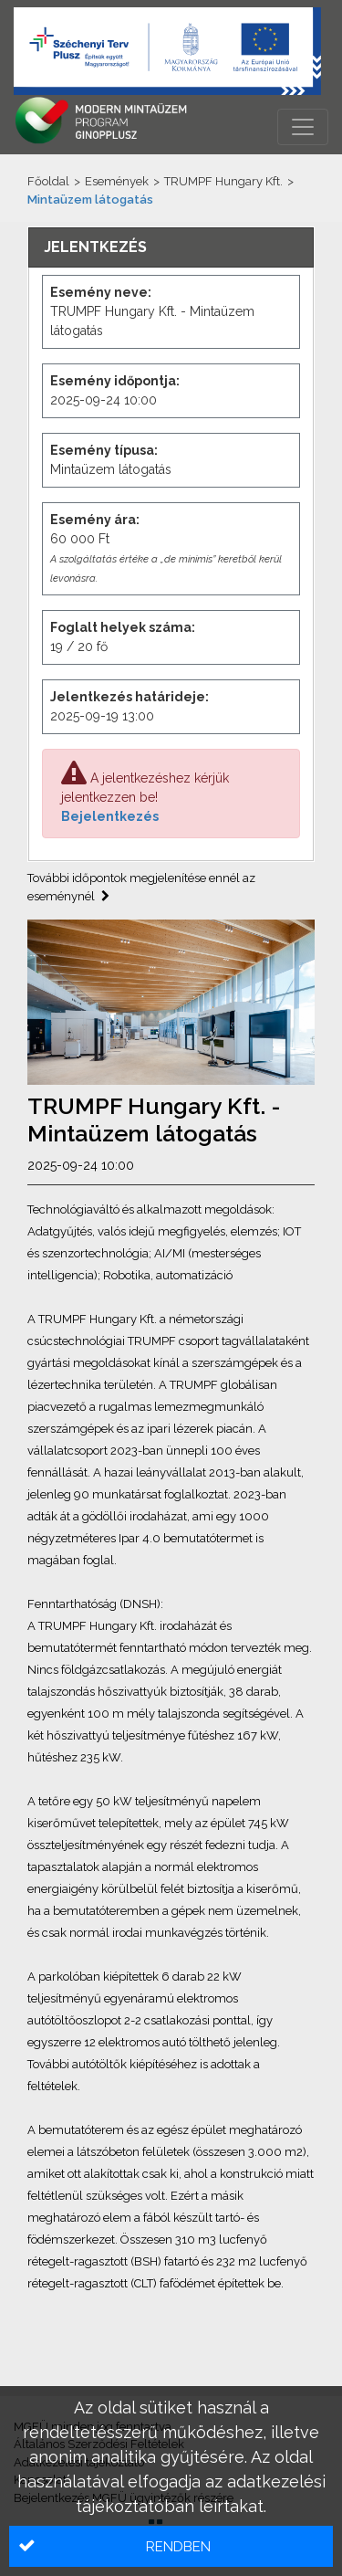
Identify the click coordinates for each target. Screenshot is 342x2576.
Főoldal (48, 181)
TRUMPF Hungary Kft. (223, 181)
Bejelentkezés (110, 816)
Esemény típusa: (104, 450)
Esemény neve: (100, 292)
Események (117, 181)
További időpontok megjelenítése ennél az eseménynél (141, 887)
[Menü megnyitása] (302, 127)
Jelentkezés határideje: (129, 696)
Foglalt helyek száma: (122, 627)
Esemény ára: (95, 519)
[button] (171, 2546)
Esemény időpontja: (115, 380)
